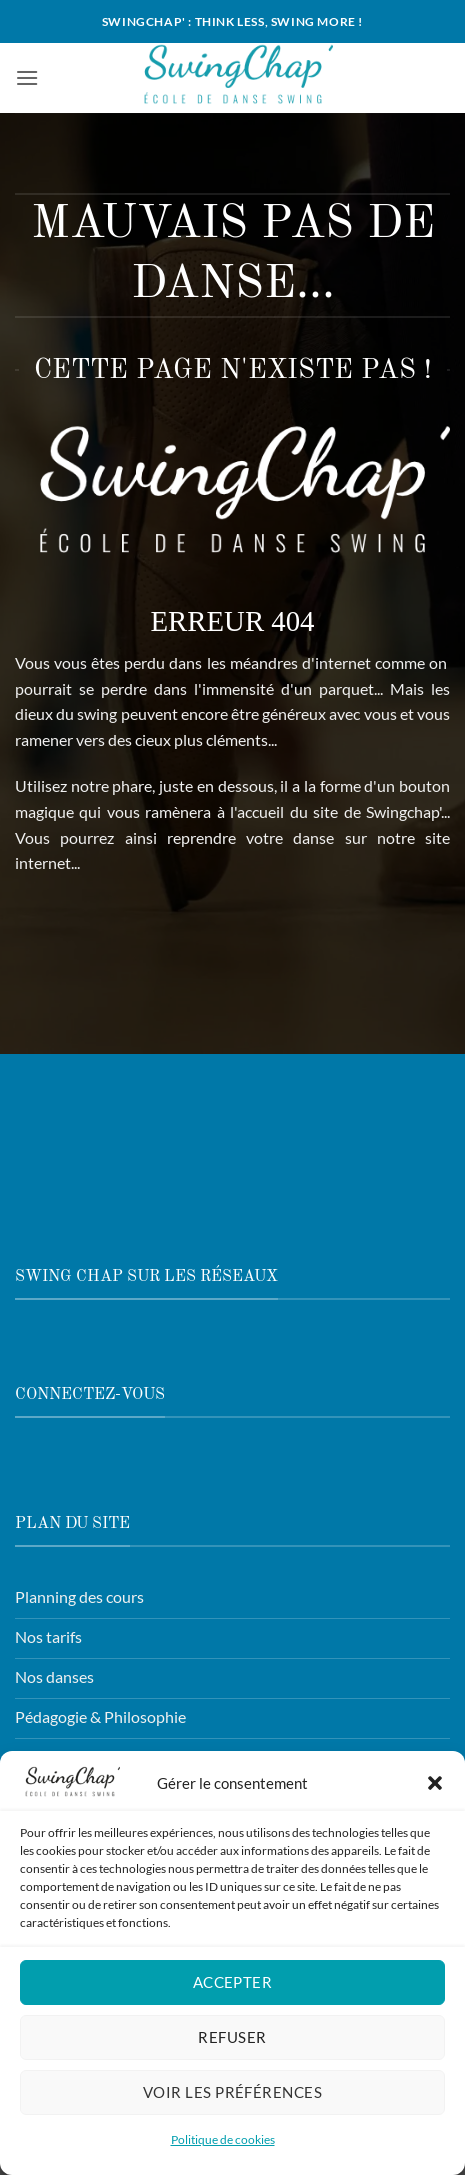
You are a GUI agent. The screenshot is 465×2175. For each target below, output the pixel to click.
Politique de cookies (223, 2145)
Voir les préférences (232, 2099)
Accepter (233, 1989)
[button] (435, 1790)
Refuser (232, 2044)
